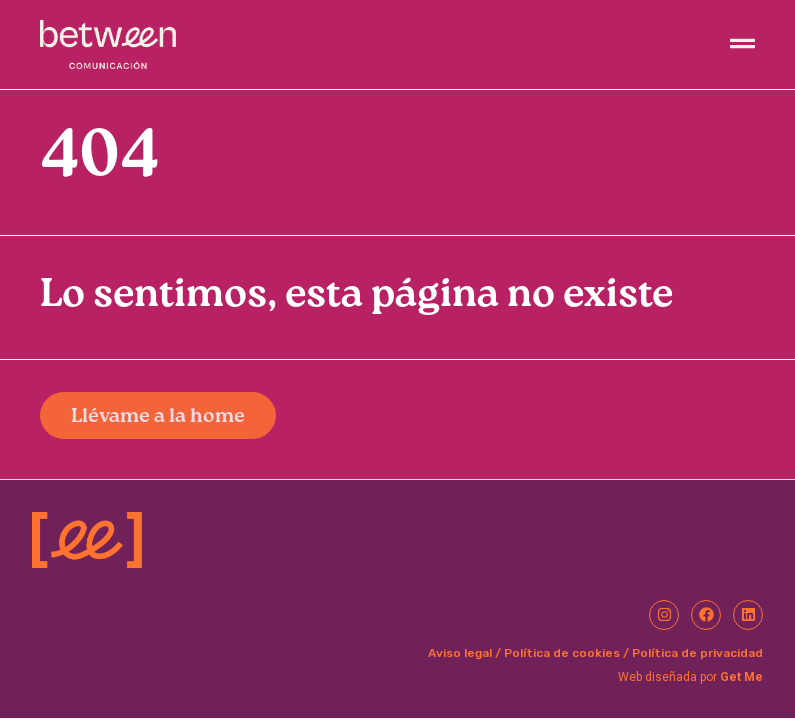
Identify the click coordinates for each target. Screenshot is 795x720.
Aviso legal (460, 653)
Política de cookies (562, 653)
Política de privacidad (697, 653)
